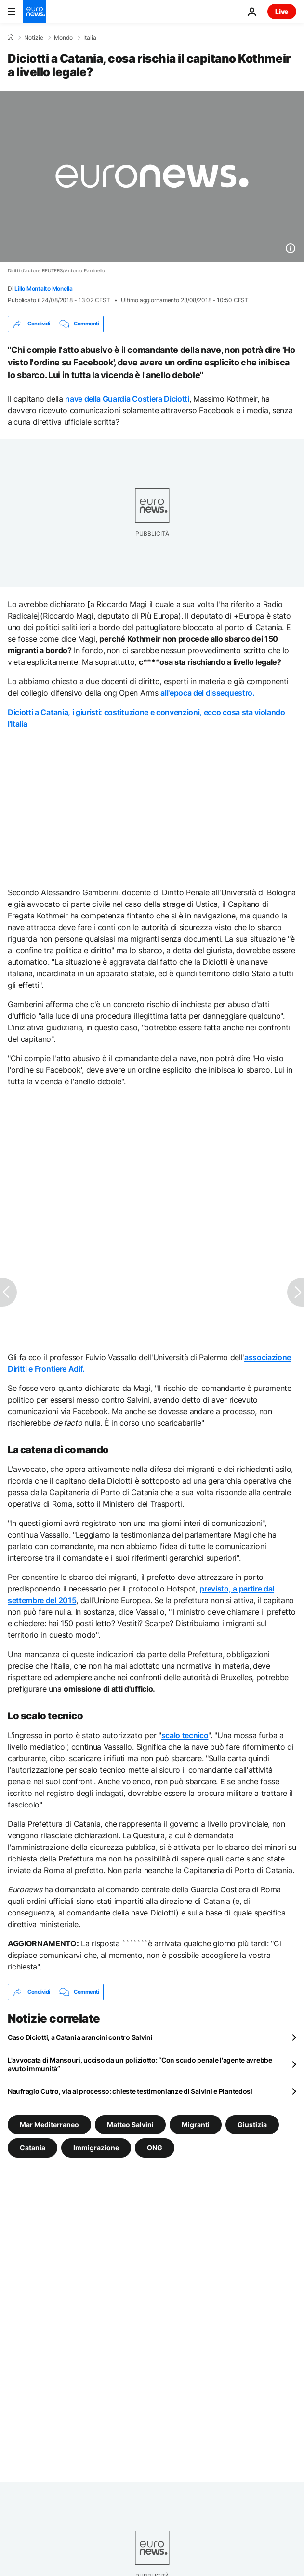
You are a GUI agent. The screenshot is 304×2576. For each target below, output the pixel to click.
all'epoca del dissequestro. (207, 693)
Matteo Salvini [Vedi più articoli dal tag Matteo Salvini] (130, 2124)
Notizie (33, 37)
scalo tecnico (185, 1735)
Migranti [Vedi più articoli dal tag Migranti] (196, 2124)
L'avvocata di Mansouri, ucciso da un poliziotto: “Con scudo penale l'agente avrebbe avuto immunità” (140, 2064)
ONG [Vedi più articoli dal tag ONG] (154, 2148)
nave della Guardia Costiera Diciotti (127, 399)
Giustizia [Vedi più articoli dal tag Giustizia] (252, 2124)
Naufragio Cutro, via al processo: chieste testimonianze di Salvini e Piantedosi (130, 2091)
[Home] (10, 37)
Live (282, 11)
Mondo (63, 37)
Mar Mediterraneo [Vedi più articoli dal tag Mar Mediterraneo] (49, 2124)
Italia (89, 37)
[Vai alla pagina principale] (34, 11)
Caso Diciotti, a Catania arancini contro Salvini (80, 2037)
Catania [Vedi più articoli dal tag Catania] (32, 2148)
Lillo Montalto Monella (43, 288)
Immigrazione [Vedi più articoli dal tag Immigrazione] (96, 2148)
